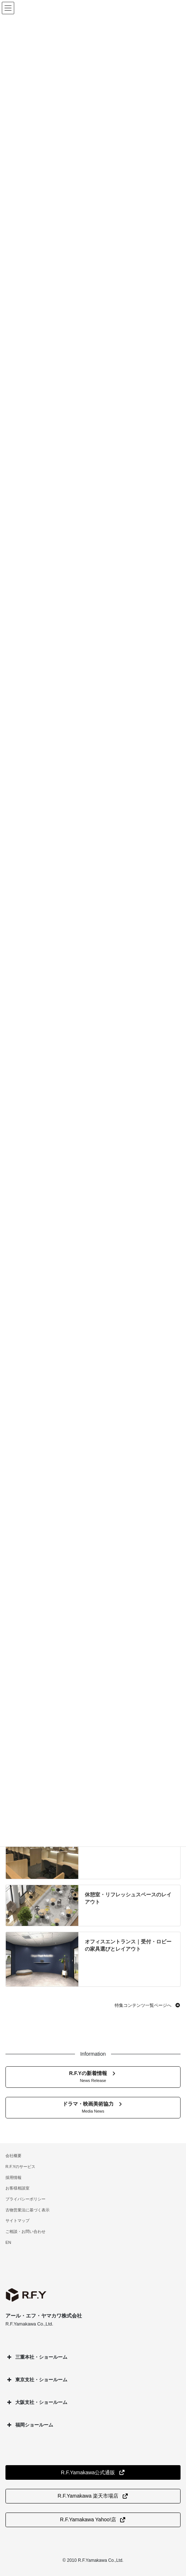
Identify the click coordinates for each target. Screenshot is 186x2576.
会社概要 (13, 2155)
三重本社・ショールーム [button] (36, 2357)
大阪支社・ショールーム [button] (36, 2402)
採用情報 (13, 2177)
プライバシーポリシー (25, 2199)
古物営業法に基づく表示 (27, 2210)
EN (8, 2242)
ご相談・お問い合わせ (25, 2231)
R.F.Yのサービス (20, 2166)
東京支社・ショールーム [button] (36, 2379)
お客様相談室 (17, 2188)
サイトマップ (17, 2220)
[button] (148, 2005)
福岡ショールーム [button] (29, 2425)
